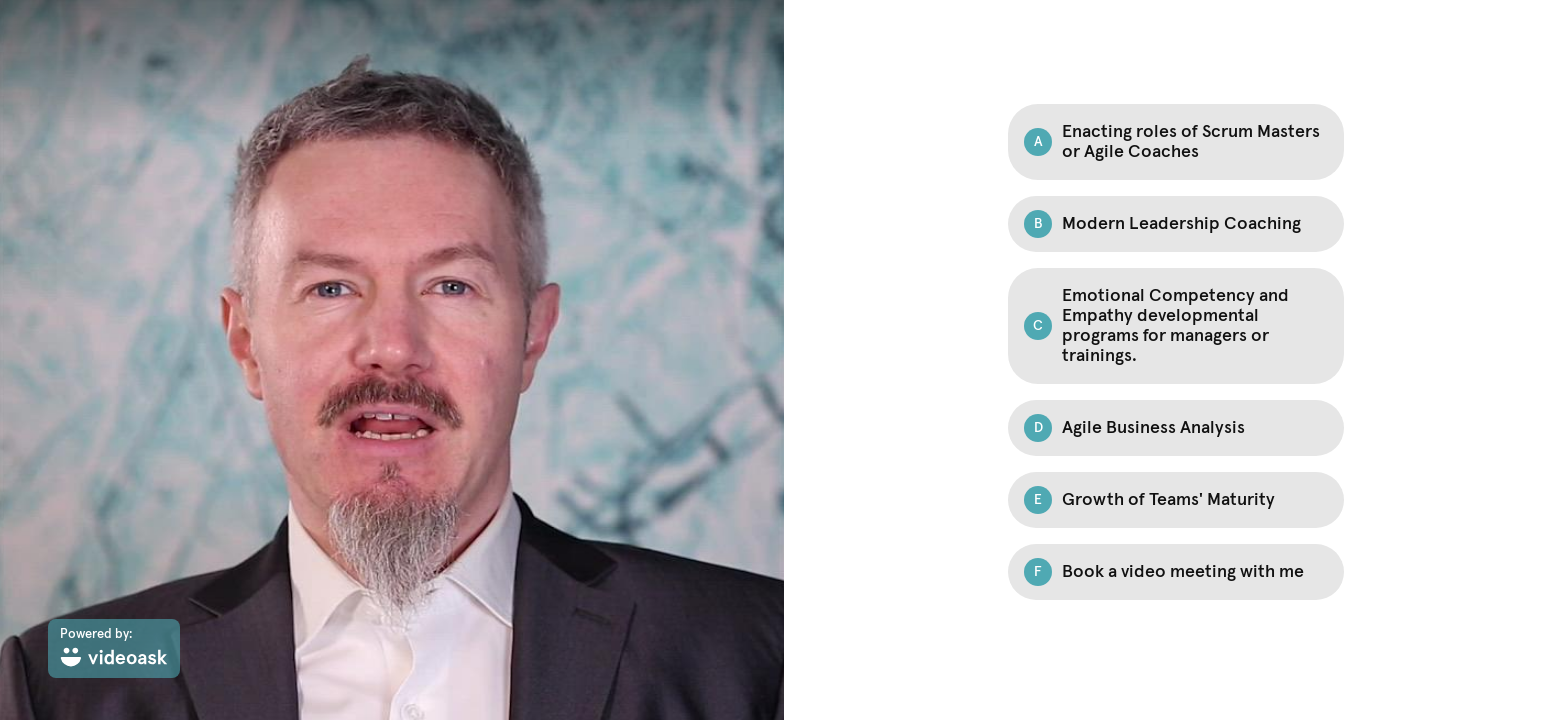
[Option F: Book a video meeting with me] (1176, 572)
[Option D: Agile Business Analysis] (1176, 428)
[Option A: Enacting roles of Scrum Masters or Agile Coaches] (1176, 142)
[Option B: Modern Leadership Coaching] (1176, 224)
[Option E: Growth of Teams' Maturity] (1176, 500)
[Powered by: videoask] (114, 648)
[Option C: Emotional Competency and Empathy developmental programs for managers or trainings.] (1176, 326)
